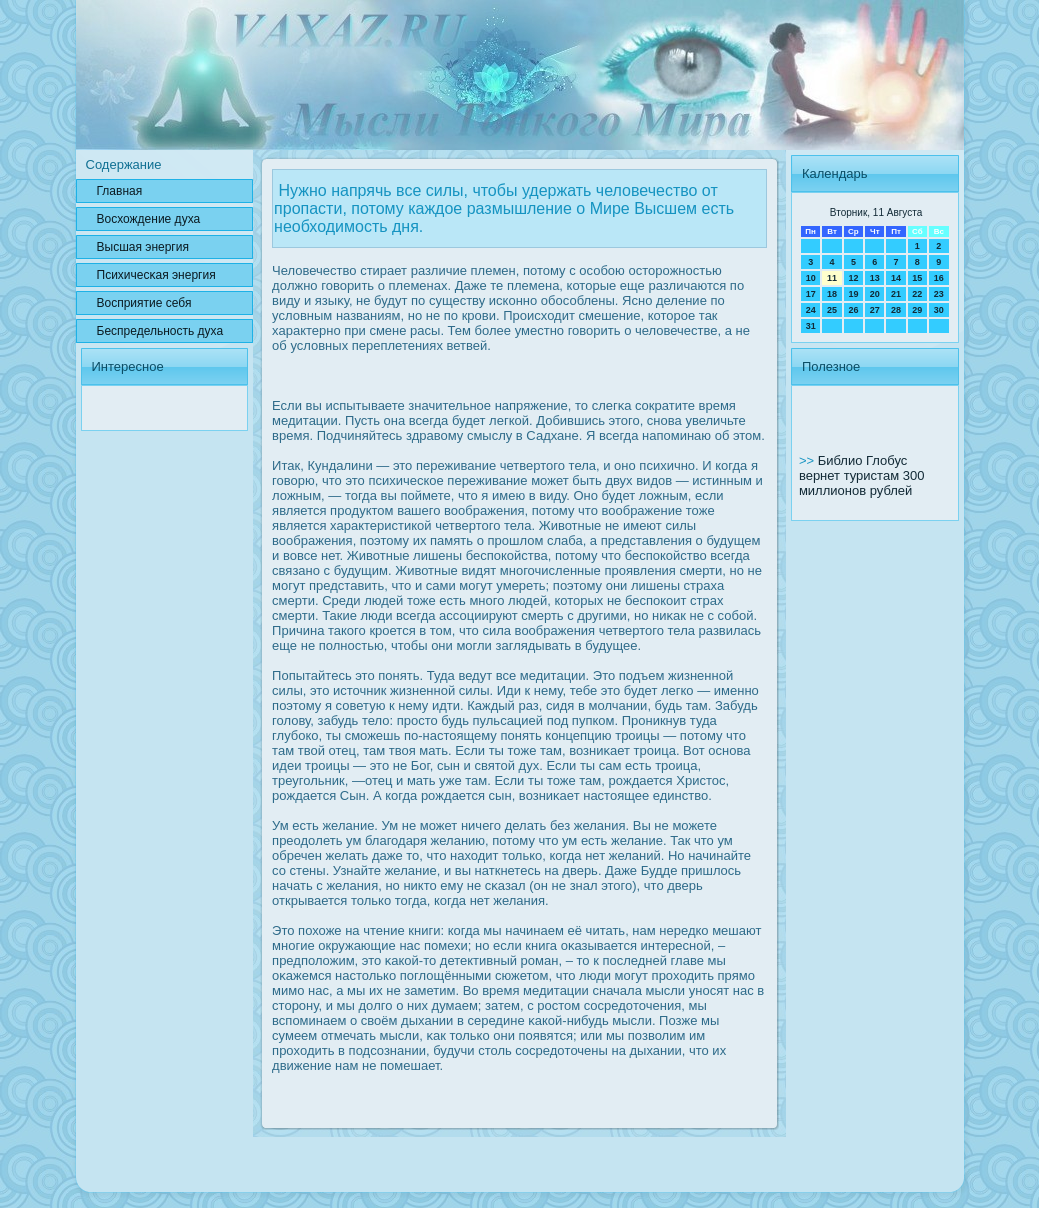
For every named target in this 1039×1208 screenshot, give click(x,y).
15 (917, 278)
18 (832, 294)
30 (939, 310)
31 (811, 326)
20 (875, 294)
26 (853, 310)
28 (896, 310)
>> (808, 460)
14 (896, 278)
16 (939, 278)
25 (832, 310)
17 (811, 294)
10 (811, 278)
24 (811, 310)
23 (939, 294)
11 (832, 278)
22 (917, 294)
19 (853, 294)
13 (875, 278)
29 (917, 310)
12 (853, 278)
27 (875, 310)
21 (896, 294)
